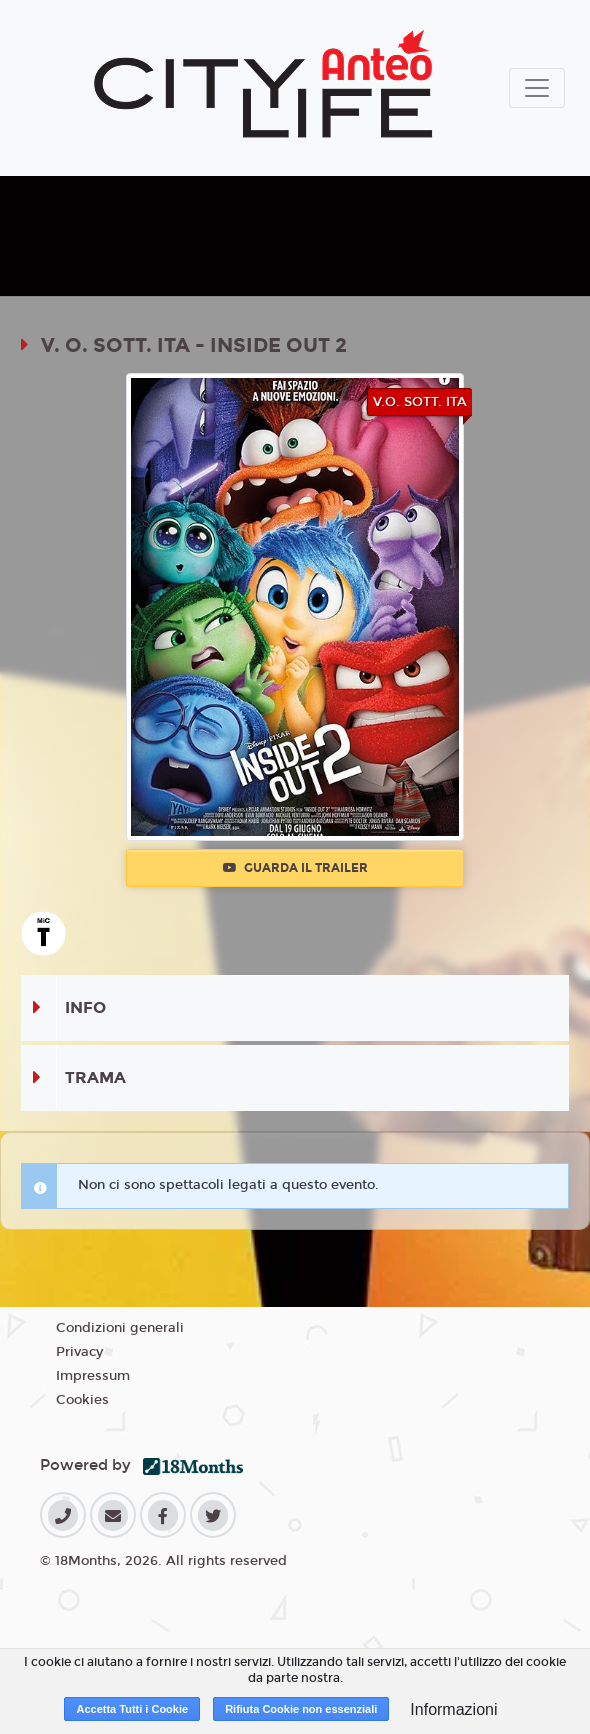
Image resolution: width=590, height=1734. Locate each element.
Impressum (93, 1376)
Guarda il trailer (295, 868)
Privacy (79, 1352)
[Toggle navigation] (537, 88)
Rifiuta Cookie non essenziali (301, 1709)
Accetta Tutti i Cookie (132, 1709)
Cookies (82, 1400)
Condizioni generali (120, 1328)
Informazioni (453, 1709)
